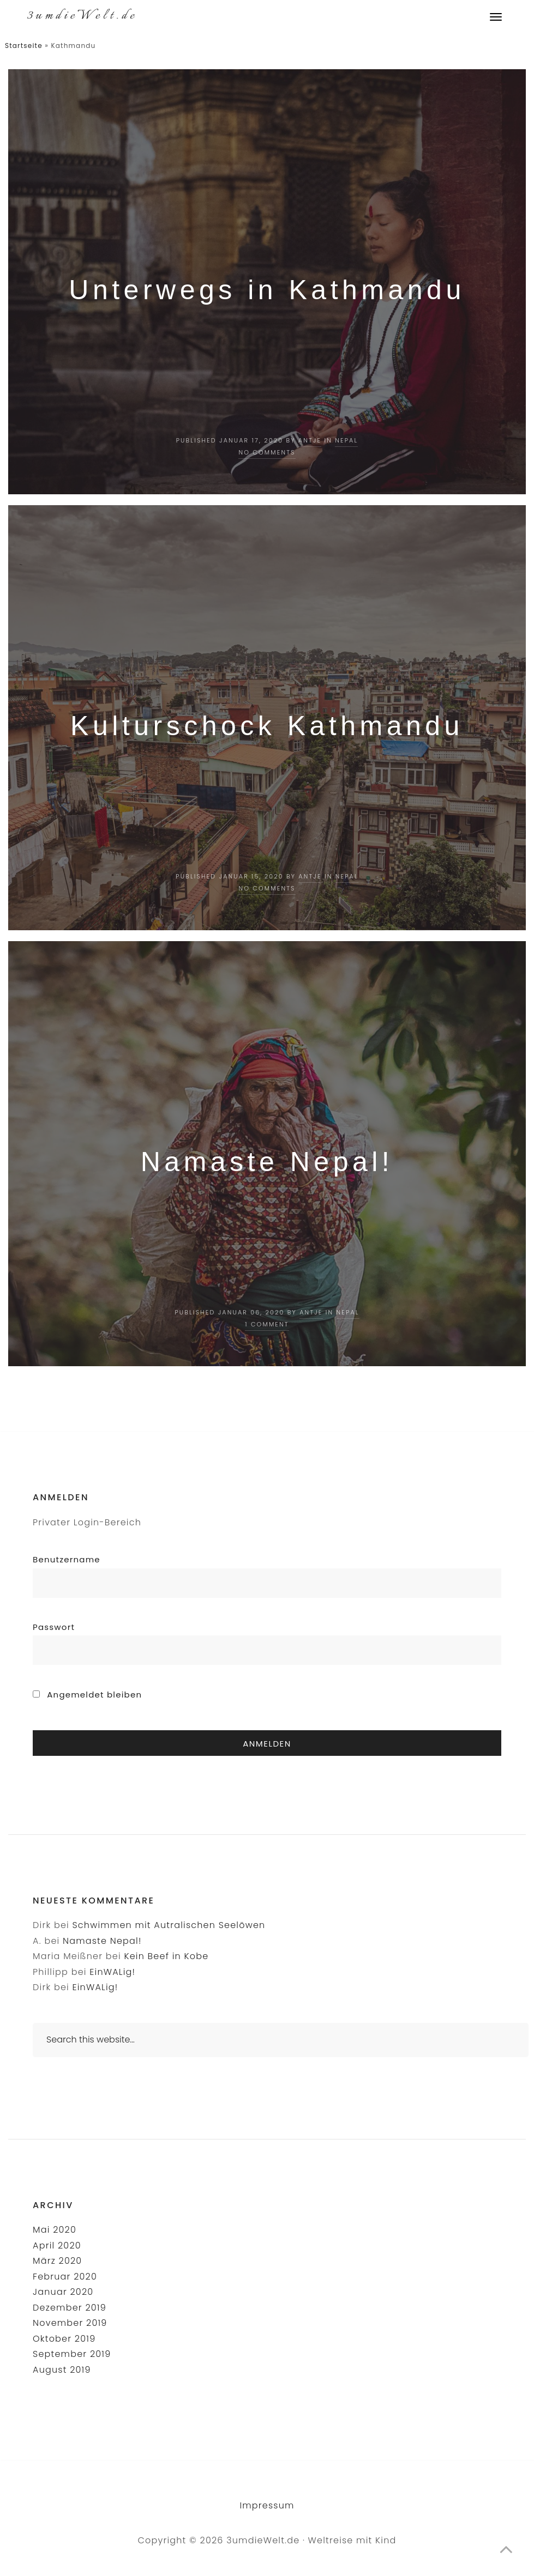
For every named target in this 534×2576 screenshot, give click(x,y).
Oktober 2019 (64, 2338)
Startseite (24, 45)
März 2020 (57, 2260)
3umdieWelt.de (82, 15)
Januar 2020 (63, 2292)
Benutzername (66, 1559)
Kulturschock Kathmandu (267, 726)
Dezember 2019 (69, 2307)
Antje (309, 440)
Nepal (346, 440)
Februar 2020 (65, 2276)
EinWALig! (112, 1972)
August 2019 (62, 2369)
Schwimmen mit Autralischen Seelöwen (168, 1925)
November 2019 (70, 2323)
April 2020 (57, 2245)
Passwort (54, 1627)
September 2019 (72, 2354)
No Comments (266, 452)
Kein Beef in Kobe (166, 1956)
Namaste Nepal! (267, 1162)
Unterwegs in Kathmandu (267, 290)
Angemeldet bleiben (87, 1694)
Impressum (266, 2505)
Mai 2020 (54, 2229)
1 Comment (267, 1324)
